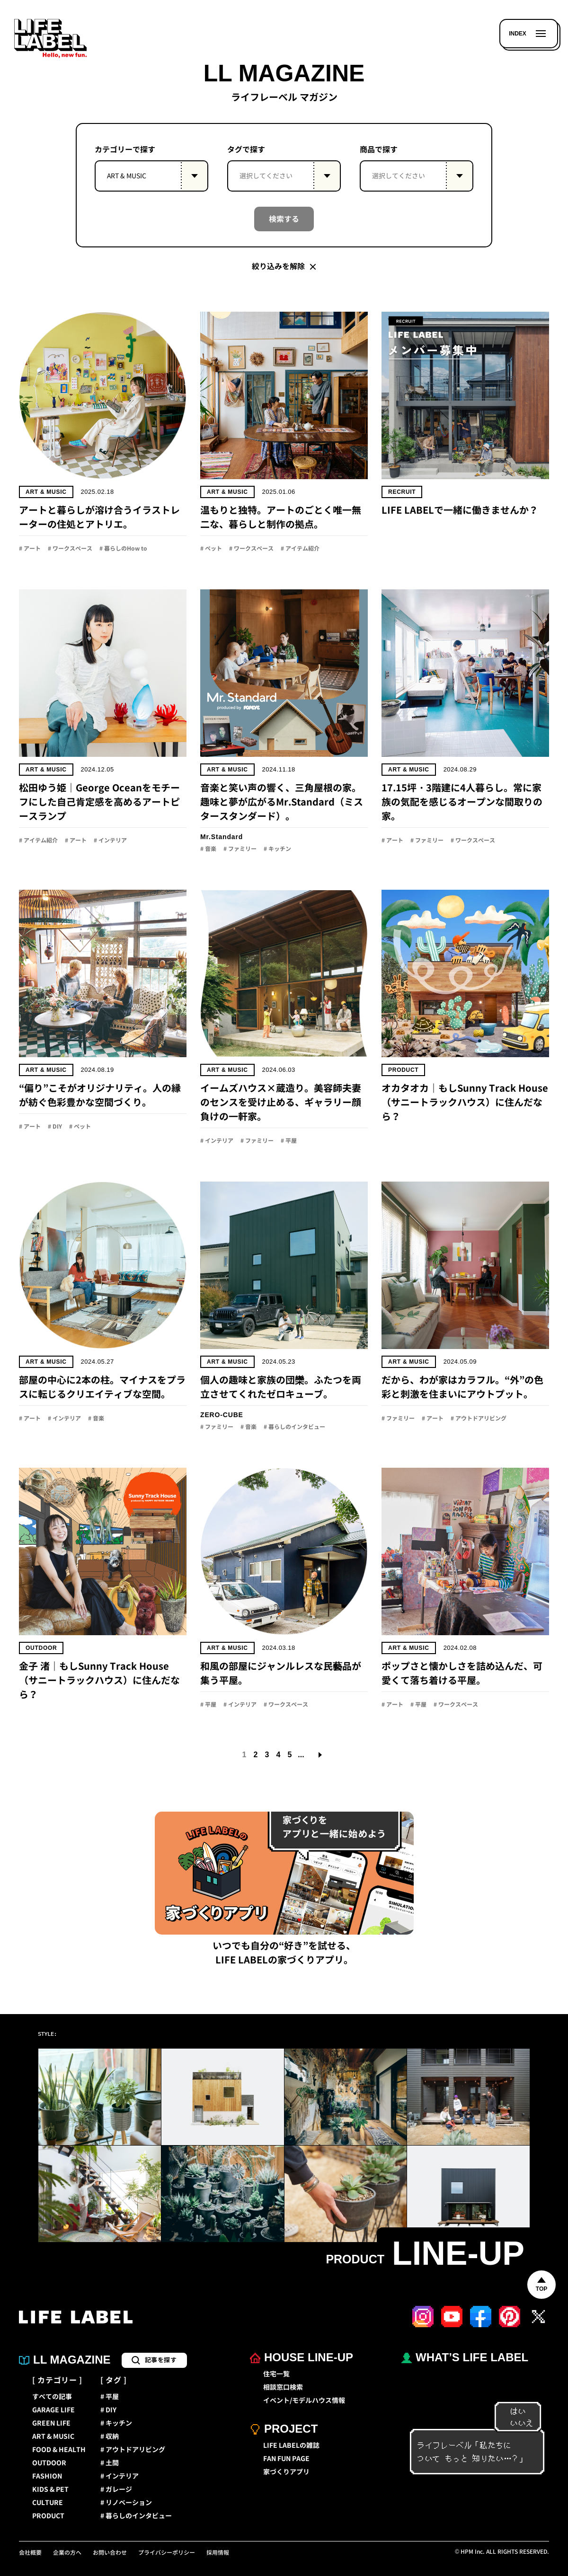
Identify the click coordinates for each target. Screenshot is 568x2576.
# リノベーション (126, 2502)
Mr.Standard (221, 837)
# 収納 (109, 2436)
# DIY (55, 1127)
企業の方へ (67, 2553)
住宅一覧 (276, 2374)
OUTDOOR (49, 2463)
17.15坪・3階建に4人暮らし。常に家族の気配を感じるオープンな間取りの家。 (462, 802)
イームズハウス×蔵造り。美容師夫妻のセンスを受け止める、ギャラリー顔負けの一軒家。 (280, 1102)
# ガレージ (116, 2489)
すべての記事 (52, 2396)
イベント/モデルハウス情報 (304, 2400)
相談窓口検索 (283, 2387)
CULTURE (47, 2502)
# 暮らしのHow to (123, 549)
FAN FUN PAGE (286, 2458)
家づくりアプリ (286, 2472)
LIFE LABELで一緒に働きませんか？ (460, 510)
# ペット (211, 549)
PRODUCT (48, 2516)
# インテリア (110, 840)
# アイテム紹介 (300, 549)
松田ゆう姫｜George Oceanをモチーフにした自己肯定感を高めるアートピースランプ (99, 802)
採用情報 (217, 2553)
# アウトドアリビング (478, 1418)
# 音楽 (208, 849)
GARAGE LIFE (53, 2410)
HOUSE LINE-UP (301, 2358)
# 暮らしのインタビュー (294, 1427)
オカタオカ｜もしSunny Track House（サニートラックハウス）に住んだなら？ (465, 1102)
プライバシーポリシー (166, 2553)
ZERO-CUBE (221, 1415)
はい (513, 2411)
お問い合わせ (110, 2553)
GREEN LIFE (51, 2423)
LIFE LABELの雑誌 (291, 2445)
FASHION (47, 2476)
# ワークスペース (70, 549)
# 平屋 (289, 1141)
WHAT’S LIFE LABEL (464, 2358)
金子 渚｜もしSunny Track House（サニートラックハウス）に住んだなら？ (99, 1680)
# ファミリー (240, 849)
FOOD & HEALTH (59, 2449)
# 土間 (109, 2463)
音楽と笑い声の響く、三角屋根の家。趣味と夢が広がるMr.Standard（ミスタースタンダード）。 (281, 802)
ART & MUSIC (46, 492)
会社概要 (30, 2553)
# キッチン (277, 849)
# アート (30, 549)
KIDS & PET (50, 2489)
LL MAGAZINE (65, 2360)
